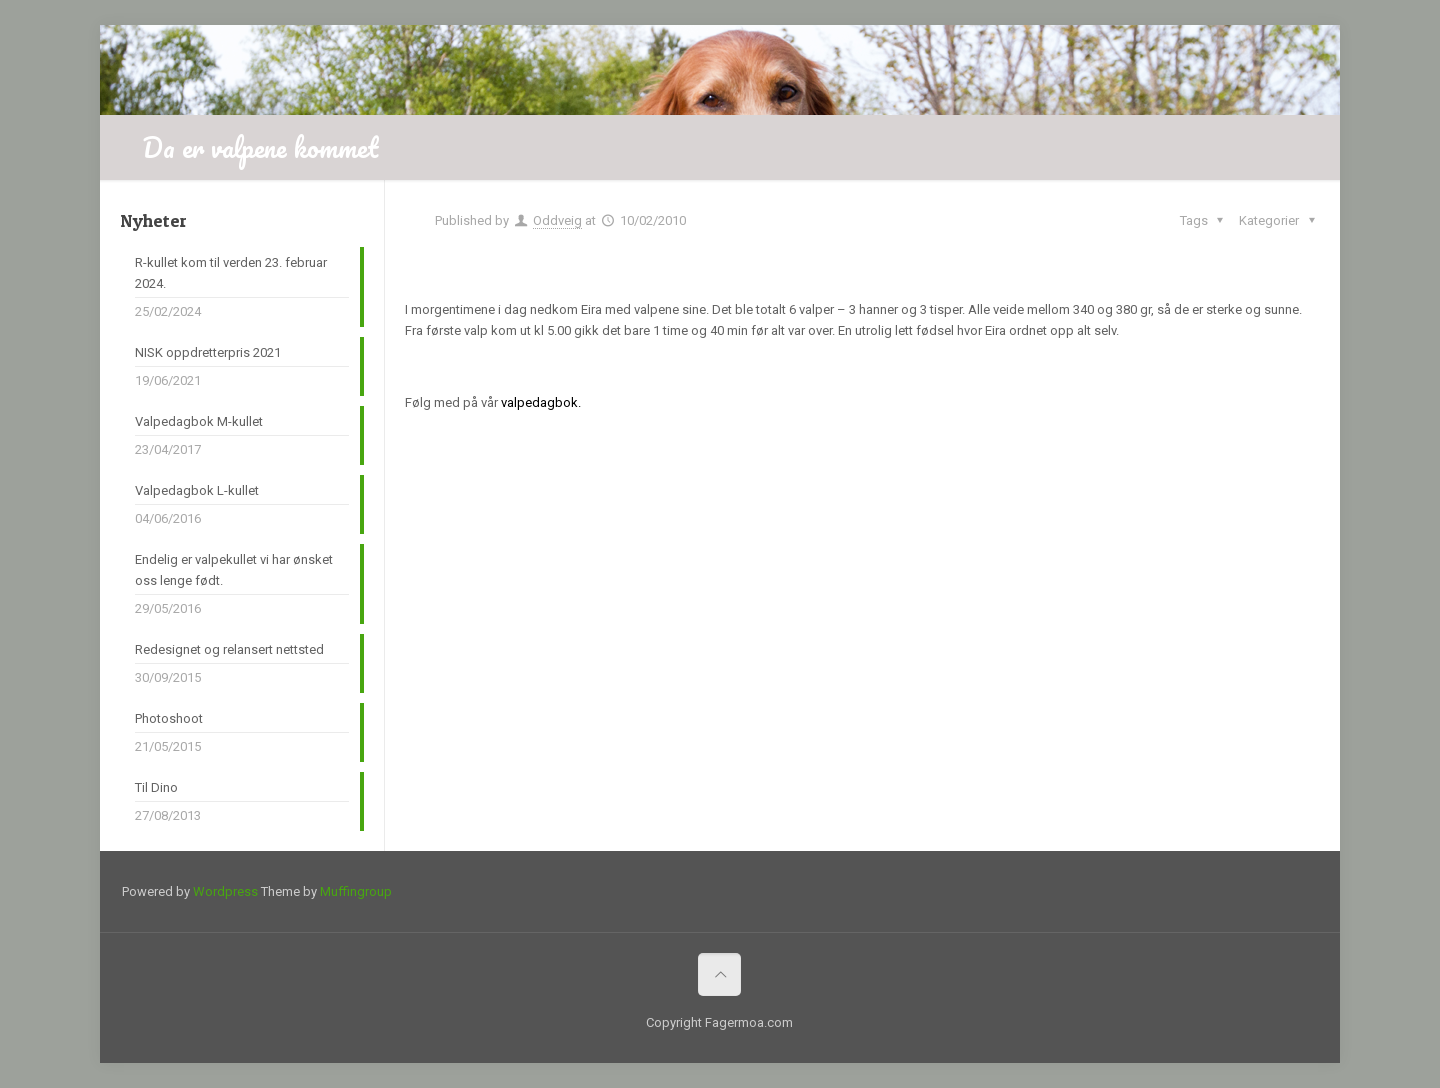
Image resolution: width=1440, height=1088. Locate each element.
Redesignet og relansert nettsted (229, 649)
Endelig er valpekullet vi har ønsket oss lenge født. (234, 570)
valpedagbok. (541, 402)
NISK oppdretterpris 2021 (208, 352)
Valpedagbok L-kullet (197, 490)
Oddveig (557, 220)
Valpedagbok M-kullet (199, 421)
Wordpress (225, 891)
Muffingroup (356, 891)
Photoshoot (169, 718)
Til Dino (156, 787)
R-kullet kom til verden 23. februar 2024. (231, 273)
